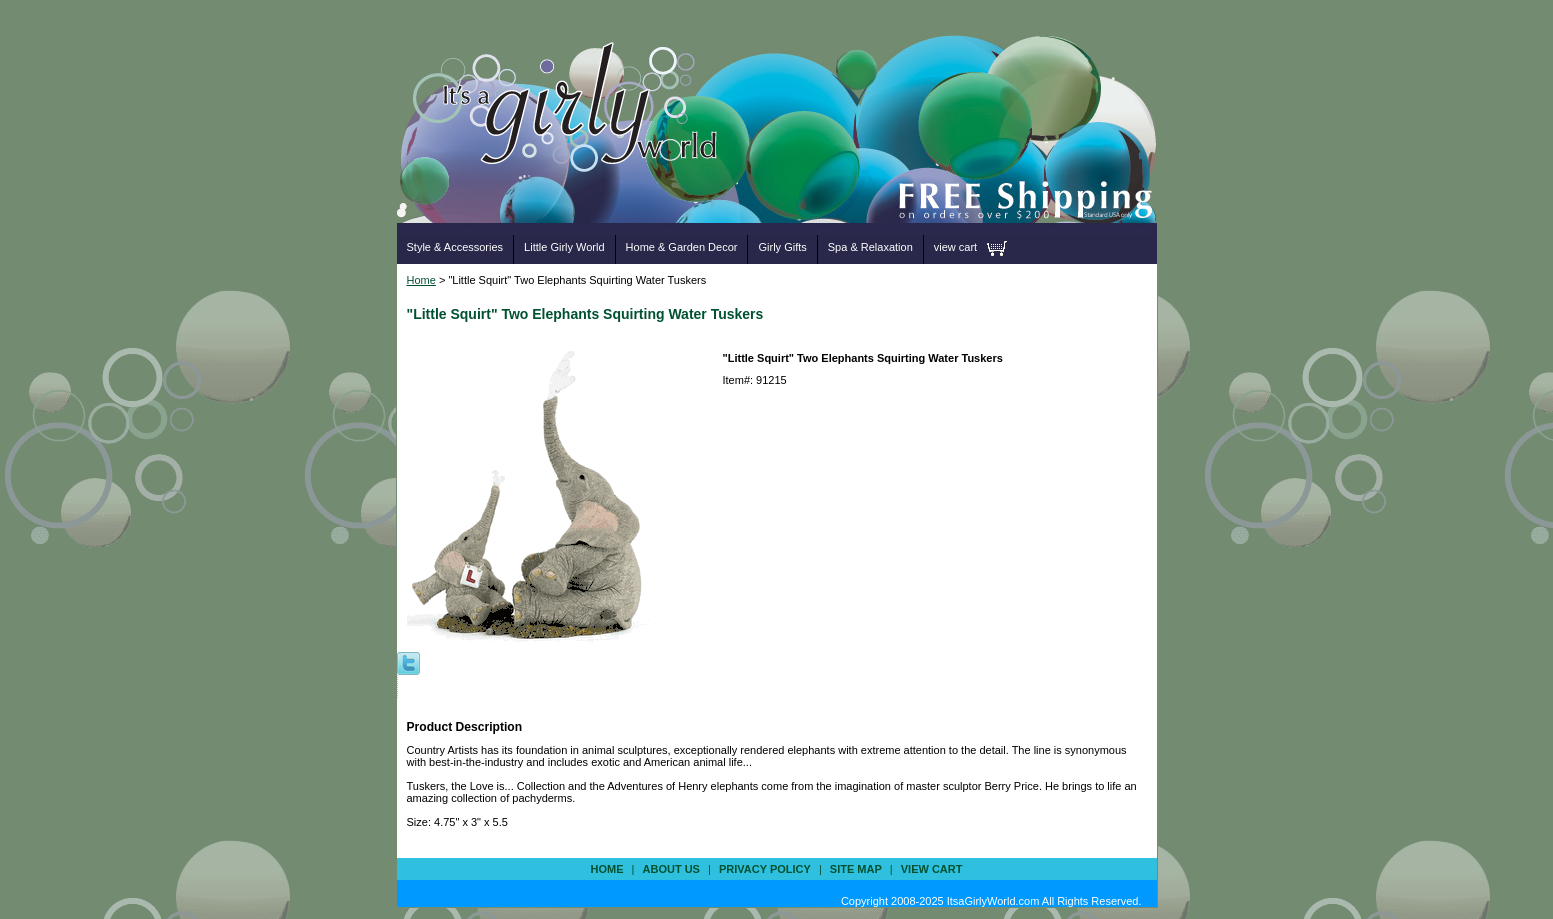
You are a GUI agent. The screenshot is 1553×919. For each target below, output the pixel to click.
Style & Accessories (455, 247)
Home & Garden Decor (682, 247)
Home (421, 280)
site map (856, 869)
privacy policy (765, 869)
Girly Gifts (782, 247)
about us (671, 869)
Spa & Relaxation (870, 247)
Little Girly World (564, 247)
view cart (955, 247)
